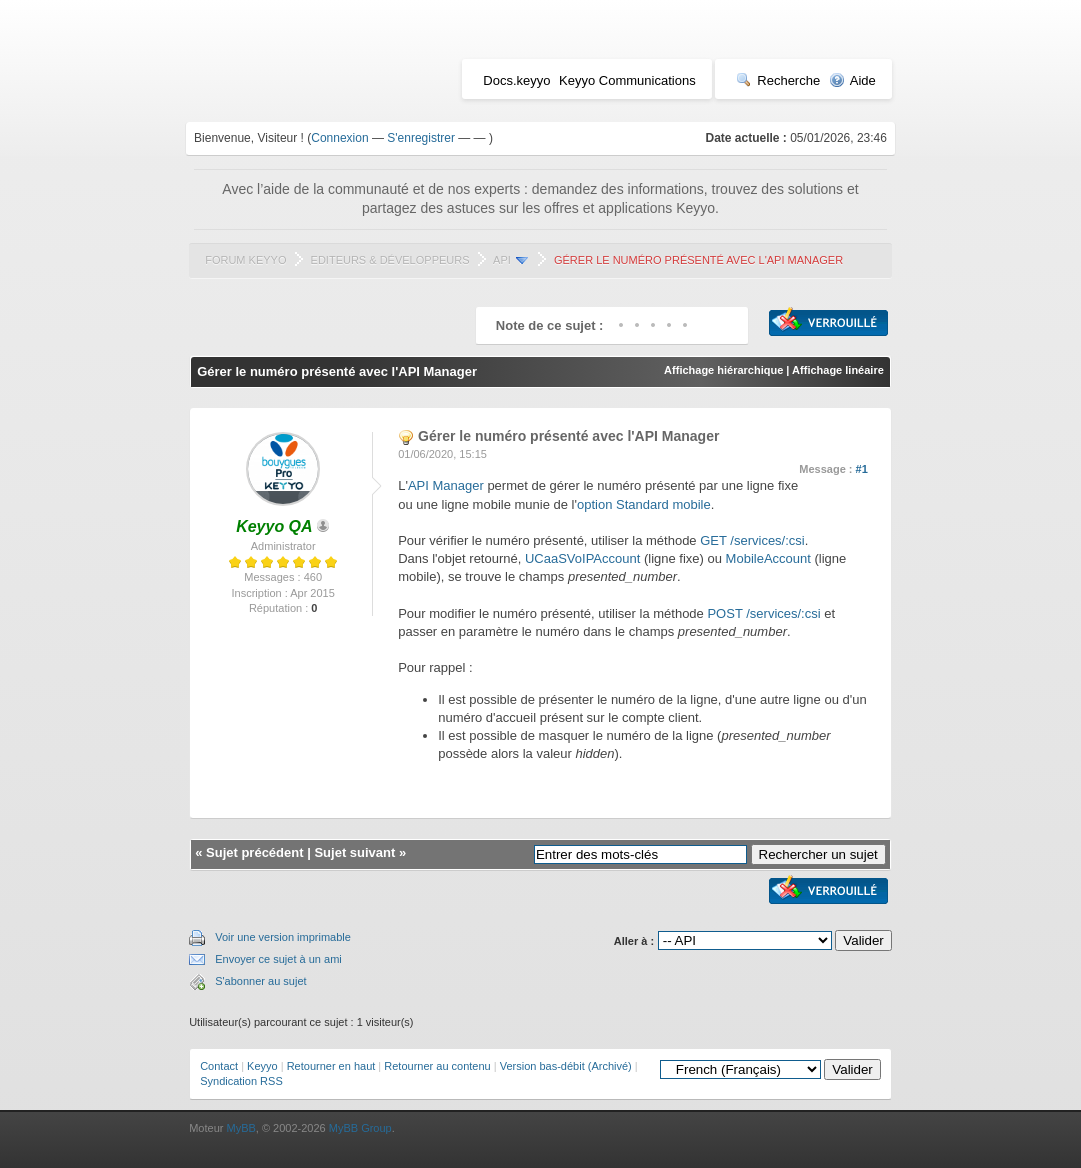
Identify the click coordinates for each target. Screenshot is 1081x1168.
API (502, 260)
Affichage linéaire (838, 370)
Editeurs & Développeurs (390, 260)
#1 (862, 469)
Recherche (778, 80)
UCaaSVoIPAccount (582, 558)
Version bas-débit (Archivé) (566, 1066)
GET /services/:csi (752, 540)
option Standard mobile (644, 504)
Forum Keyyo (245, 260)
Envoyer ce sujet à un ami (278, 959)
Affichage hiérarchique (723, 370)
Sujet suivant (354, 852)
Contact (219, 1066)
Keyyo (262, 1066)
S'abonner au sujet (260, 981)
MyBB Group (360, 1128)
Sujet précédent (255, 852)
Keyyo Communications (627, 80)
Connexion (339, 138)
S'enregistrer (421, 138)
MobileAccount (768, 558)
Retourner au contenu (437, 1066)
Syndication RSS (241, 1081)
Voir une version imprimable (283, 937)
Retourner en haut (331, 1066)
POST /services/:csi (763, 613)
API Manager (446, 485)
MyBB (240, 1128)
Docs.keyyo (516, 80)
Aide (852, 80)
